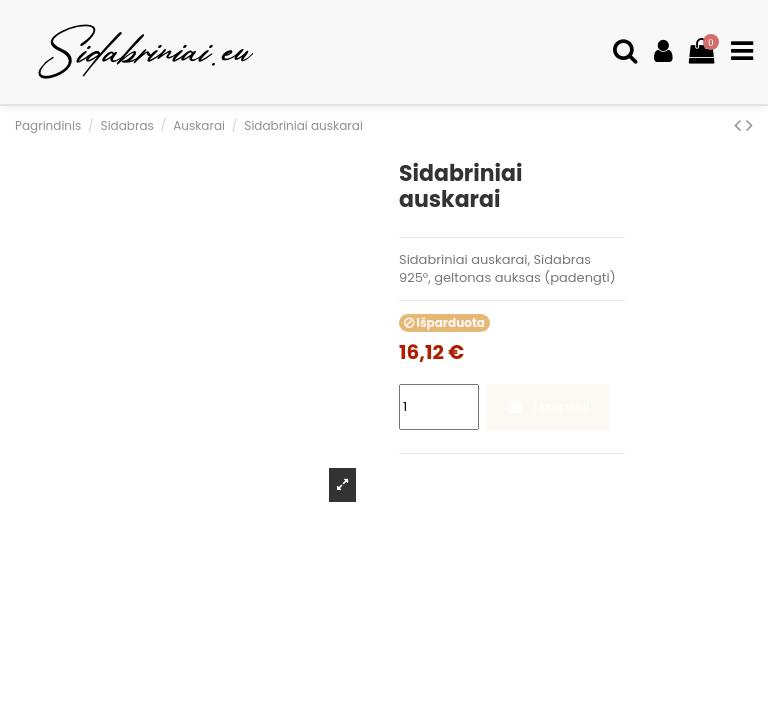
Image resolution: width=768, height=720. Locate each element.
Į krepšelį (547, 406)
